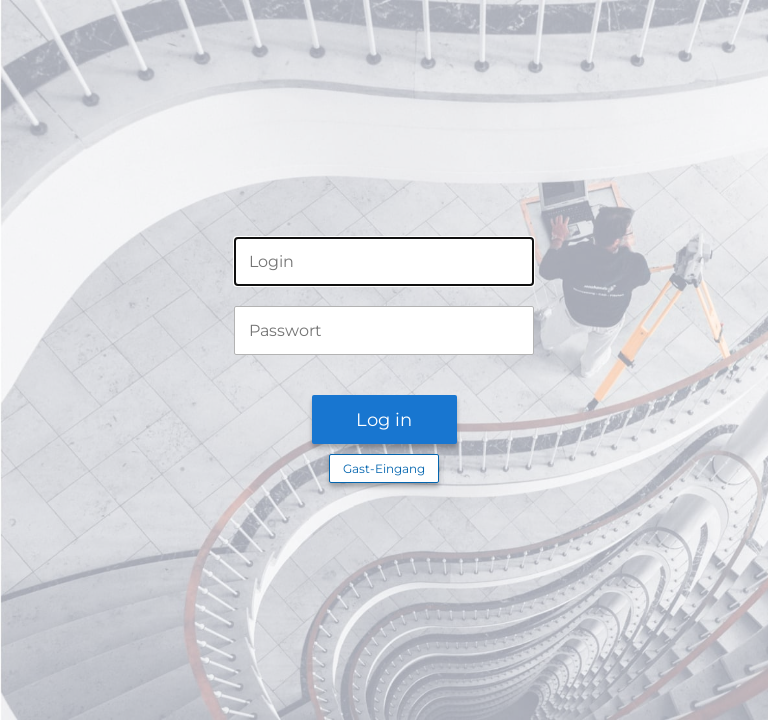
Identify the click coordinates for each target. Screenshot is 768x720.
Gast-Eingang (384, 468)
